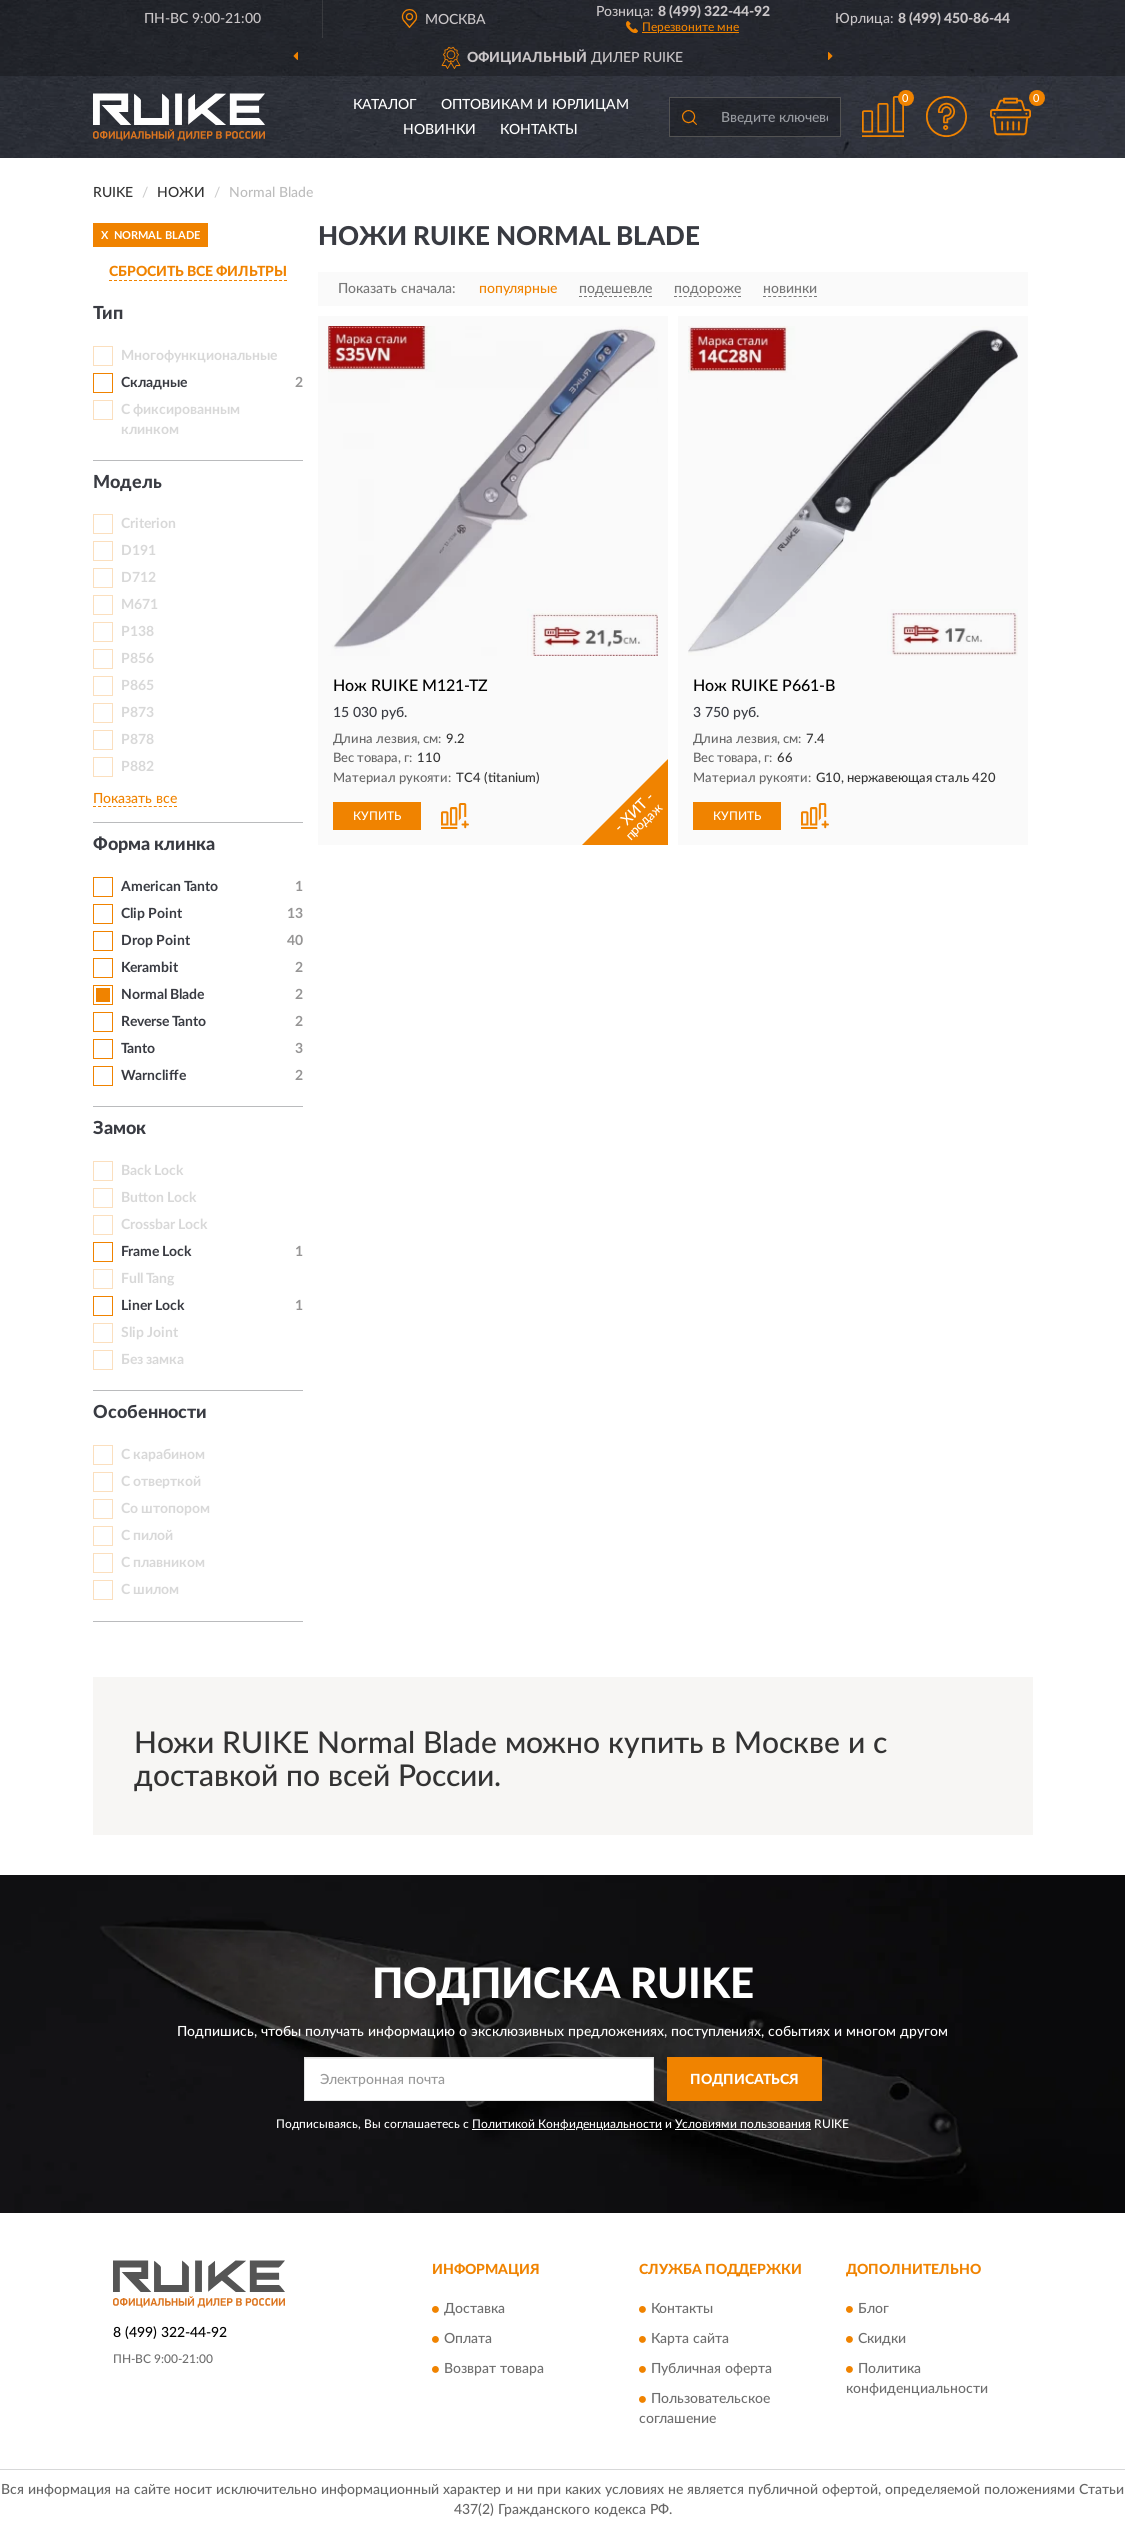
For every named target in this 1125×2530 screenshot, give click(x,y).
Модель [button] (127, 483)
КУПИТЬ (377, 816)
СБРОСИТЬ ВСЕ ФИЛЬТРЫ (198, 272)
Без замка (152, 1360)
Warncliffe (153, 1076)
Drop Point (155, 941)
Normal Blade (162, 995)
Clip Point (151, 914)
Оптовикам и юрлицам (535, 105)
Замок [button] (119, 1129)
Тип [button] (108, 314)
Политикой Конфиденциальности (567, 2124)
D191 (138, 551)
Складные (154, 383)
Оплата (468, 2339)
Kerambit (149, 968)
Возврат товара (494, 2369)
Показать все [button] (135, 799)
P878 (137, 740)
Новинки (439, 130)
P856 (137, 659)
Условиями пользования (743, 2124)
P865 (137, 686)
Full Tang (147, 1279)
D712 (138, 578)
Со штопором (165, 1509)
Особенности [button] (150, 1413)
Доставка (474, 2309)
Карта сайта (690, 2339)
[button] (682, 26)
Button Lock (158, 1198)
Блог (873, 2309)
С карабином (163, 1455)
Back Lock (152, 1171)
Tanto (138, 1049)
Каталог (385, 105)
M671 (139, 605)
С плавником (163, 1563)
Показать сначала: (397, 289)
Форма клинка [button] (154, 845)
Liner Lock (152, 1306)
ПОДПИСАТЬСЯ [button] (744, 2080)
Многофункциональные (199, 356)
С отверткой (161, 1482)
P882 (137, 767)
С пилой (147, 1536)
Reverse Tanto (163, 1022)
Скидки (882, 2339)
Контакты (539, 130)
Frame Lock (156, 1252)
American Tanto (169, 887)
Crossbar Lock (164, 1225)
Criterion (148, 524)
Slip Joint (149, 1333)
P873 (137, 713)
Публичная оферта (711, 2369)
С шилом (150, 1590)
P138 (137, 632)
